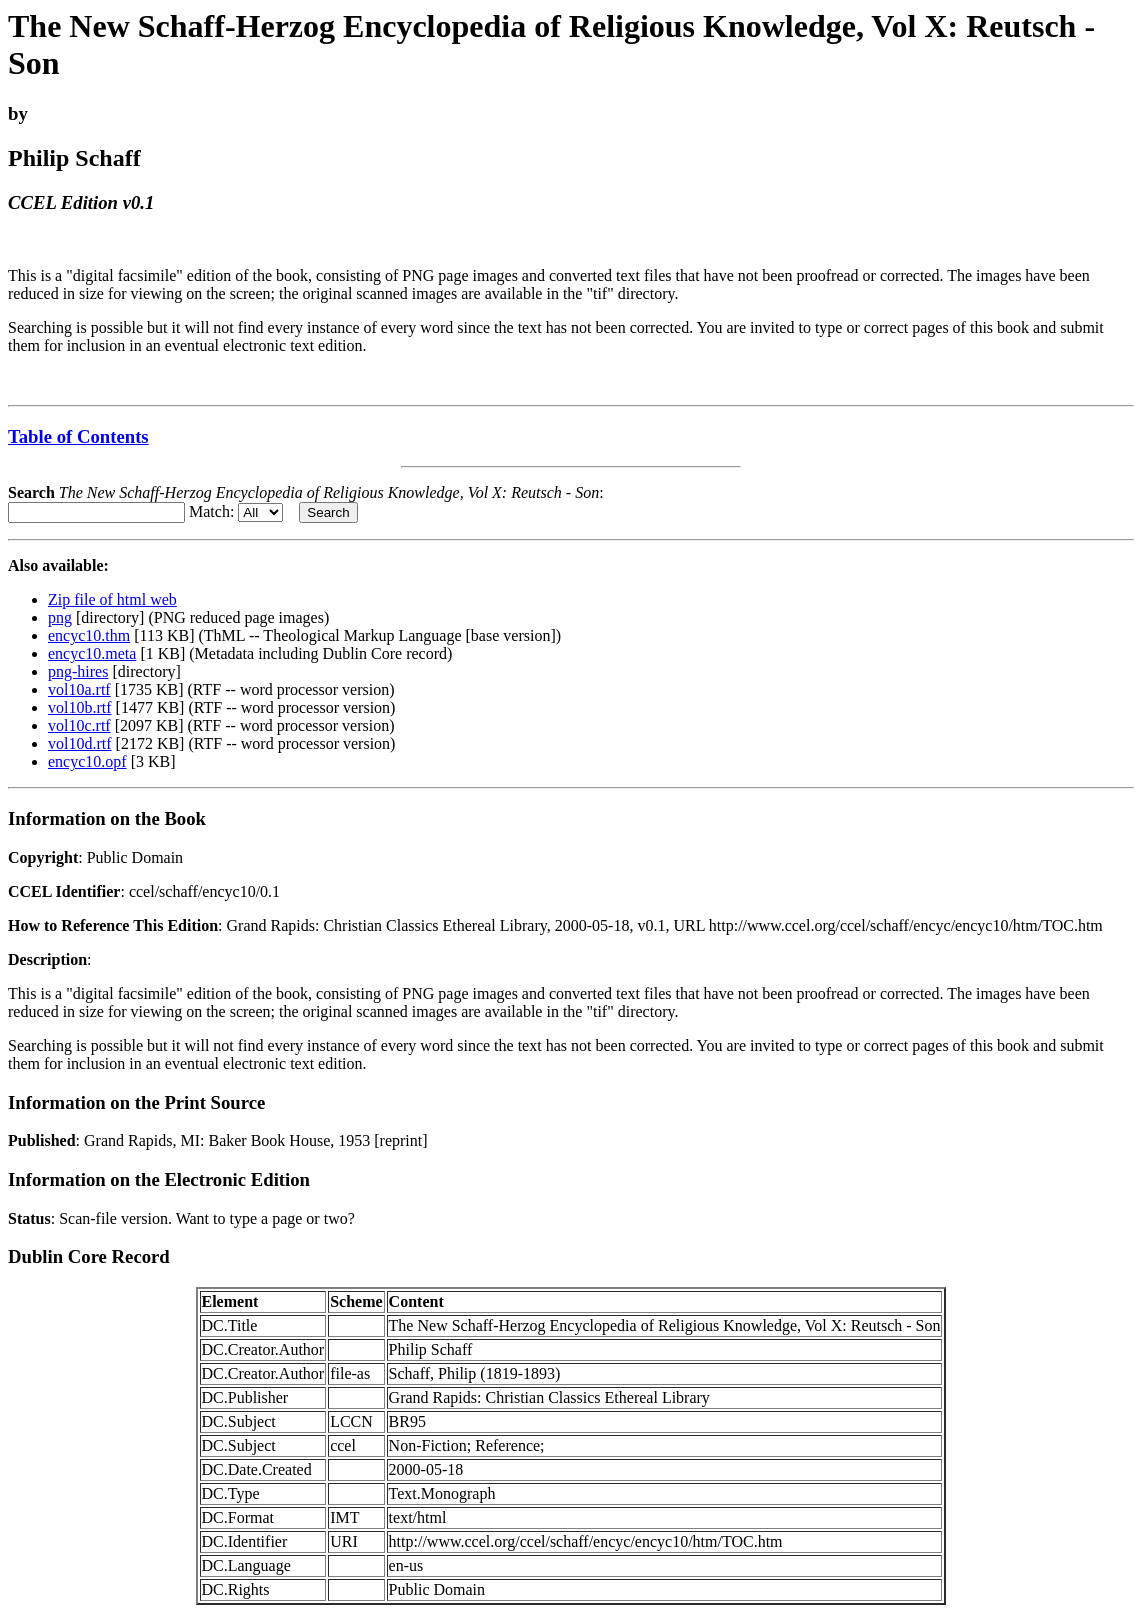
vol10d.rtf (80, 743)
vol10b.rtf (80, 707)
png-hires (78, 671)
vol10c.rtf (79, 725)
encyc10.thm (89, 635)
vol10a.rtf (79, 689)
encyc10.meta (92, 653)
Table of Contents (78, 436)
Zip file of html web (112, 599)
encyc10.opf (87, 761)
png (60, 617)
